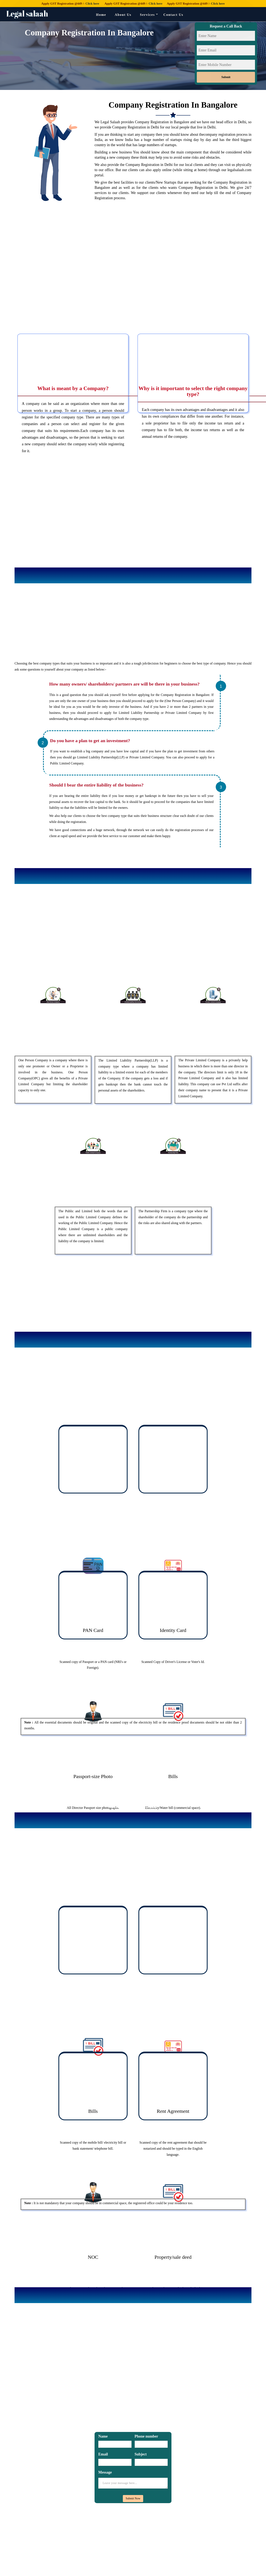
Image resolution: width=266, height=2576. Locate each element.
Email (103, 2454)
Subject (141, 2454)
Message (105, 2472)
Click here (92, 3)
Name (103, 2436)
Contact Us (173, 14)
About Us (123, 14)
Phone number (146, 2436)
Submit (225, 77)
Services (147, 14)
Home (101, 14)
